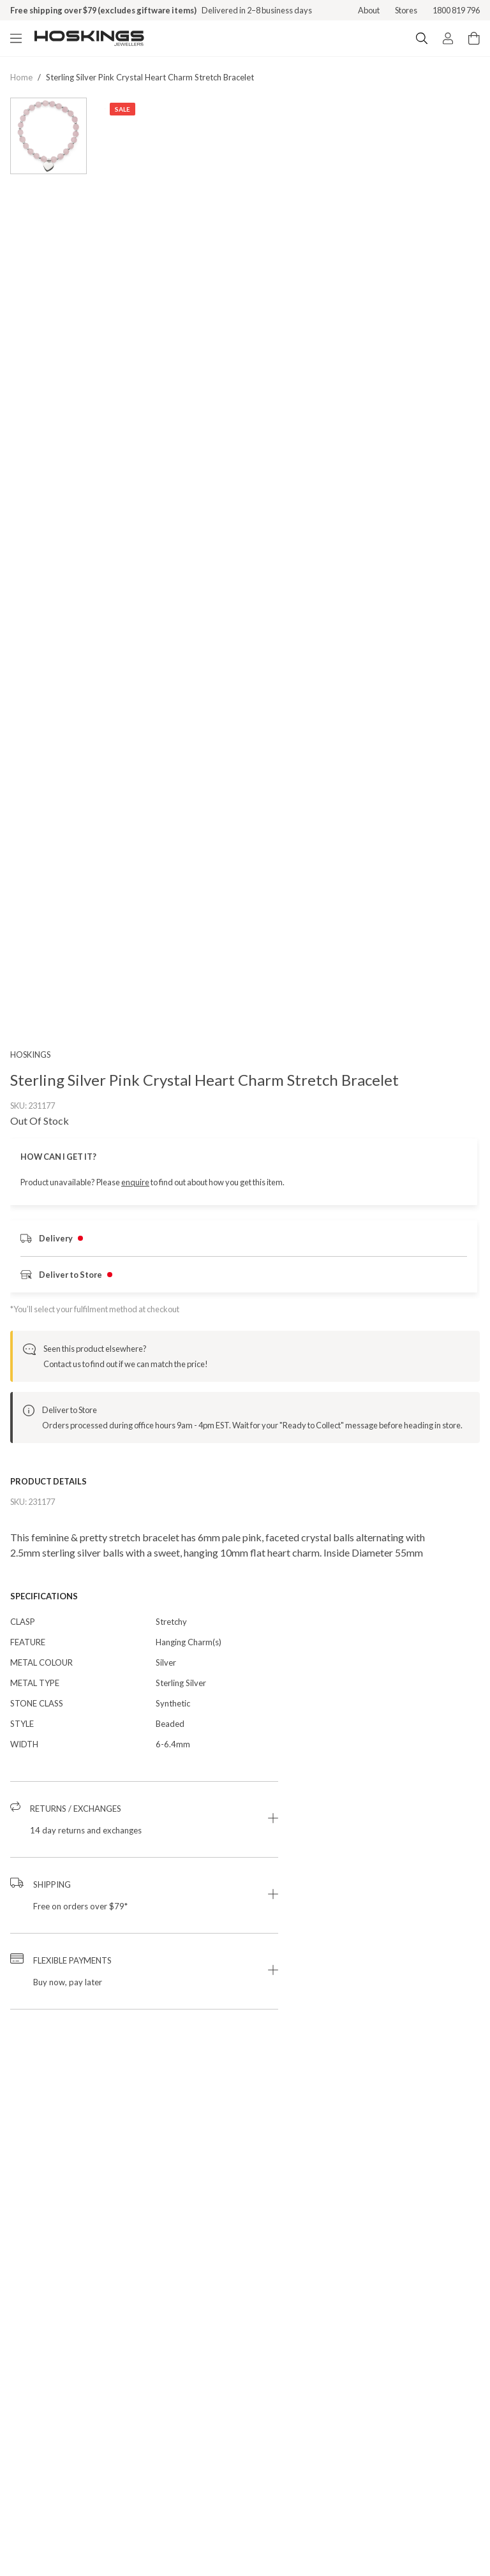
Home (21, 77)
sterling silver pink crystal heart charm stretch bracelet (150, 77)
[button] (144, 1836)
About (369, 10)
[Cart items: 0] (474, 38)
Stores (406, 10)
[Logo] (89, 38)
